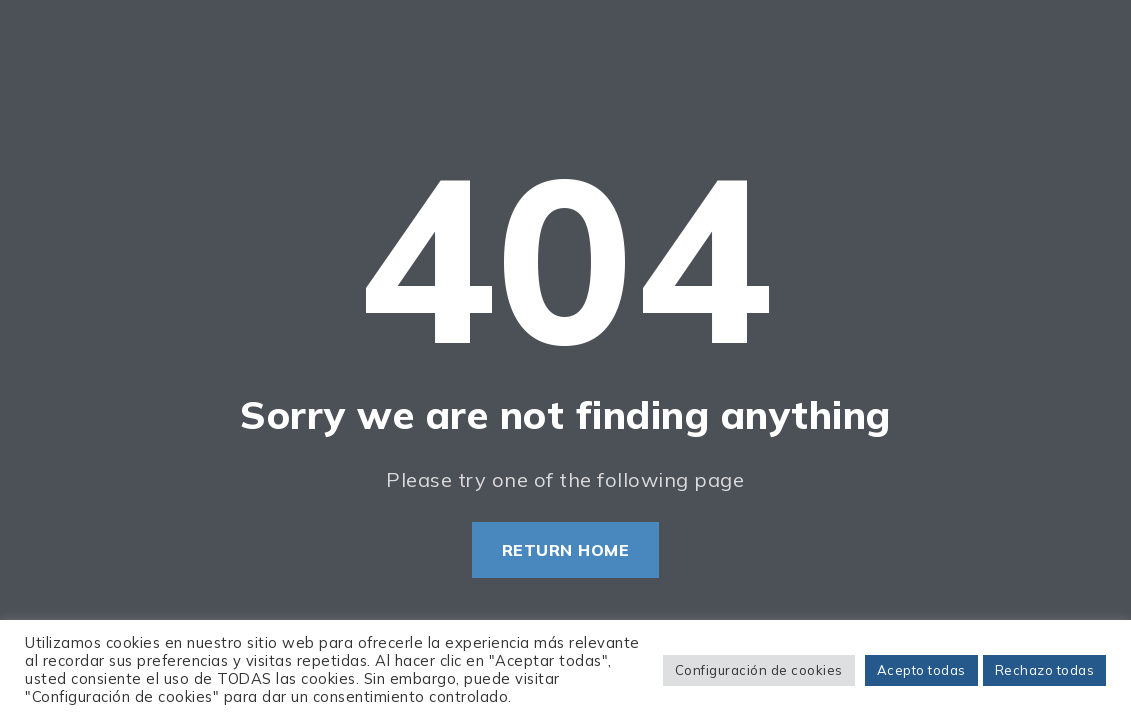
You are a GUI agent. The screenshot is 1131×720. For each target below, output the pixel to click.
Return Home (566, 550)
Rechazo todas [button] (1045, 670)
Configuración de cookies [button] (759, 670)
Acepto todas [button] (921, 670)
